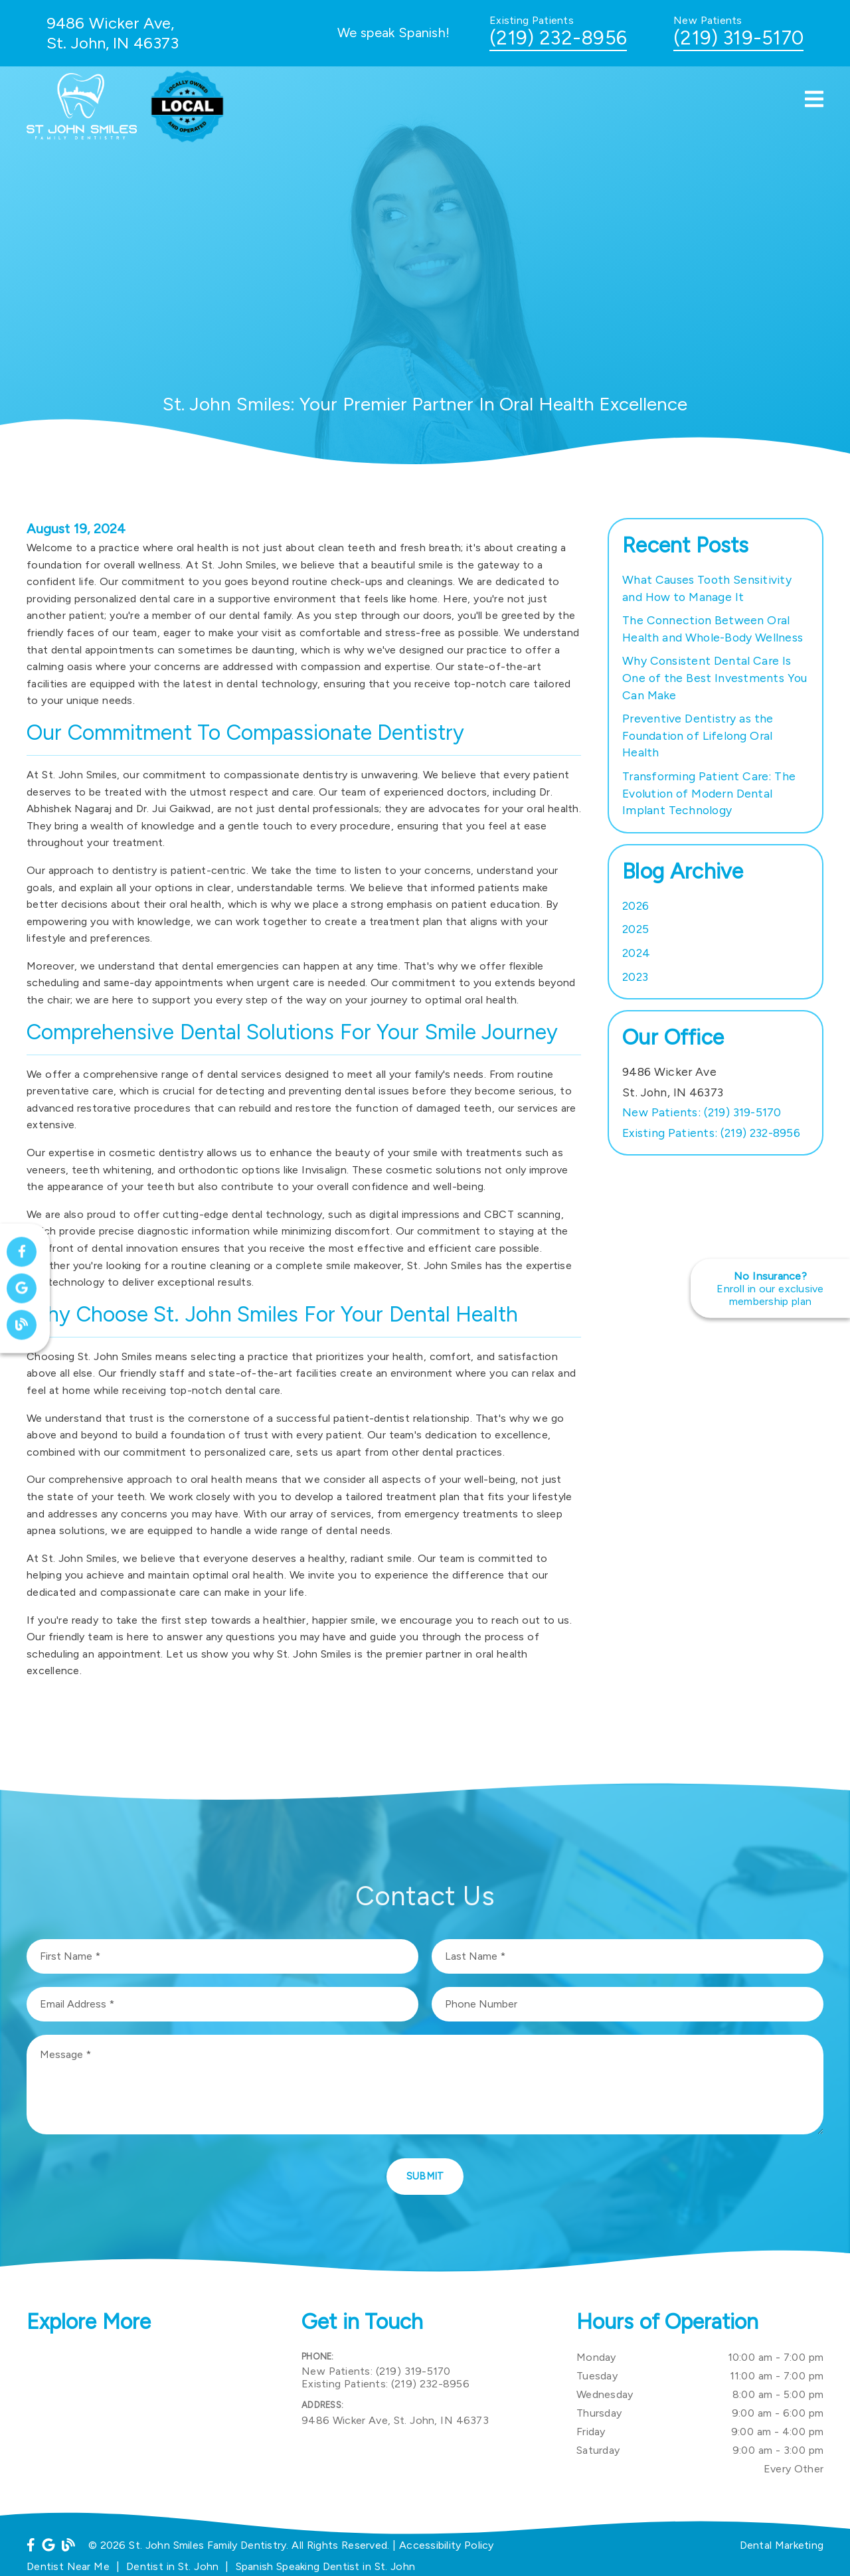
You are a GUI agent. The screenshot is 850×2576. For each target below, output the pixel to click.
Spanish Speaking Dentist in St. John (326, 2566)
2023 (635, 977)
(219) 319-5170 (738, 38)
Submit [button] (425, 2176)
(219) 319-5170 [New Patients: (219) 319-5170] (702, 1112)
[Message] (425, 2084)
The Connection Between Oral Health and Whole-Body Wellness (712, 628)
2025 (635, 929)
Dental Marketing (782, 2545)
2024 (636, 953)
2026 (635, 905)
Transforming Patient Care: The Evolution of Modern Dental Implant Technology (709, 793)
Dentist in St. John (172, 2566)
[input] (222, 1956)
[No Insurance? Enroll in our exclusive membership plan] (770, 1288)
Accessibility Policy (446, 2545)
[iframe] (150, 2414)
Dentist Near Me (68, 2566)
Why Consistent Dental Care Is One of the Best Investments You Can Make (714, 677)
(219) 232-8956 (558, 38)
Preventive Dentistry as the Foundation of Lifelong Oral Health (697, 735)
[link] (87, 135)
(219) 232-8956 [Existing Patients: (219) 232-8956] (711, 1133)
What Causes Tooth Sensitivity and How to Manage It (707, 588)
